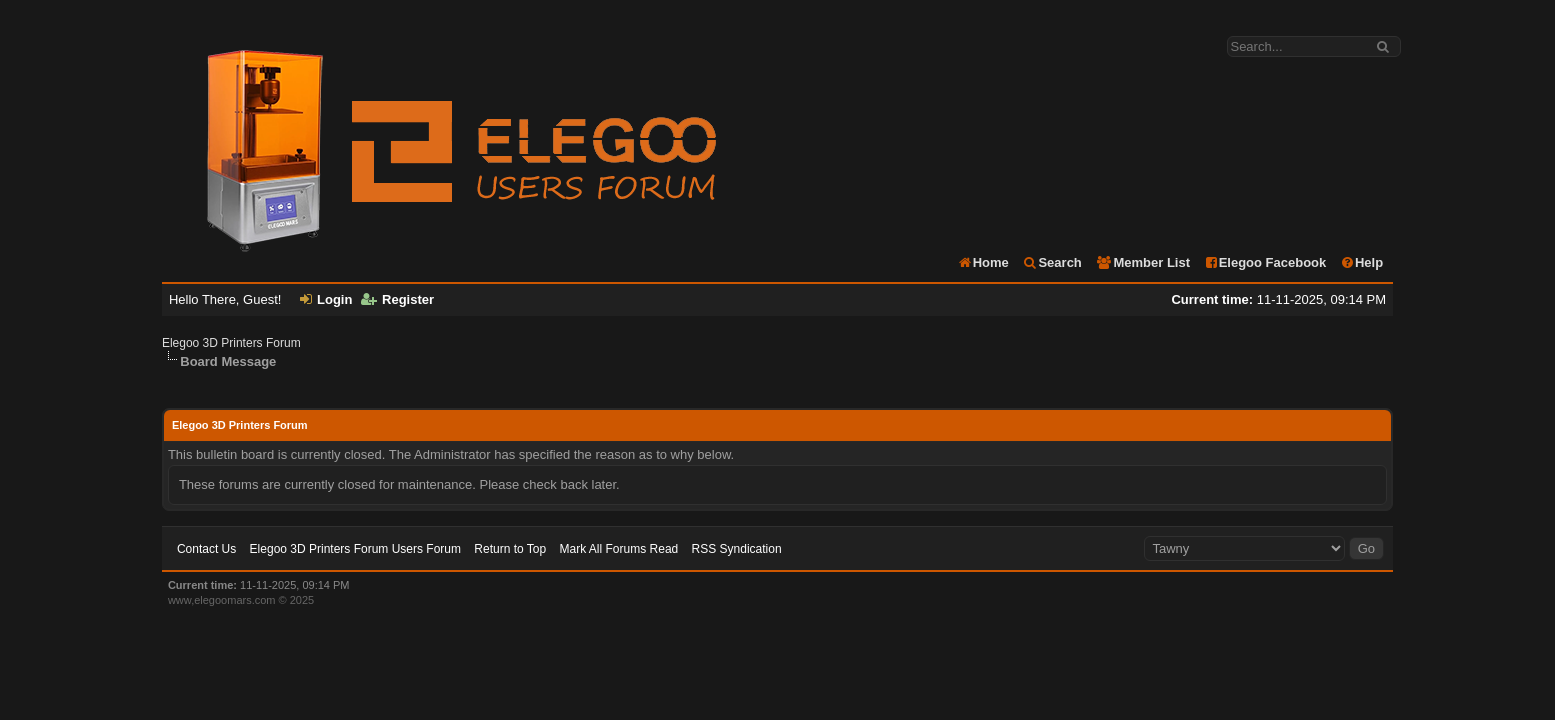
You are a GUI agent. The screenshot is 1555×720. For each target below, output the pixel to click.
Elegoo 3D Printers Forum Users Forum (355, 549)
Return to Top (510, 549)
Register (397, 299)
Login (326, 299)
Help (1361, 262)
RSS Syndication (737, 549)
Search (1051, 262)
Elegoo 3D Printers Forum (231, 343)
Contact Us (206, 549)
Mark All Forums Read (619, 549)
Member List (1142, 262)
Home (983, 262)
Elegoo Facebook (1265, 262)
